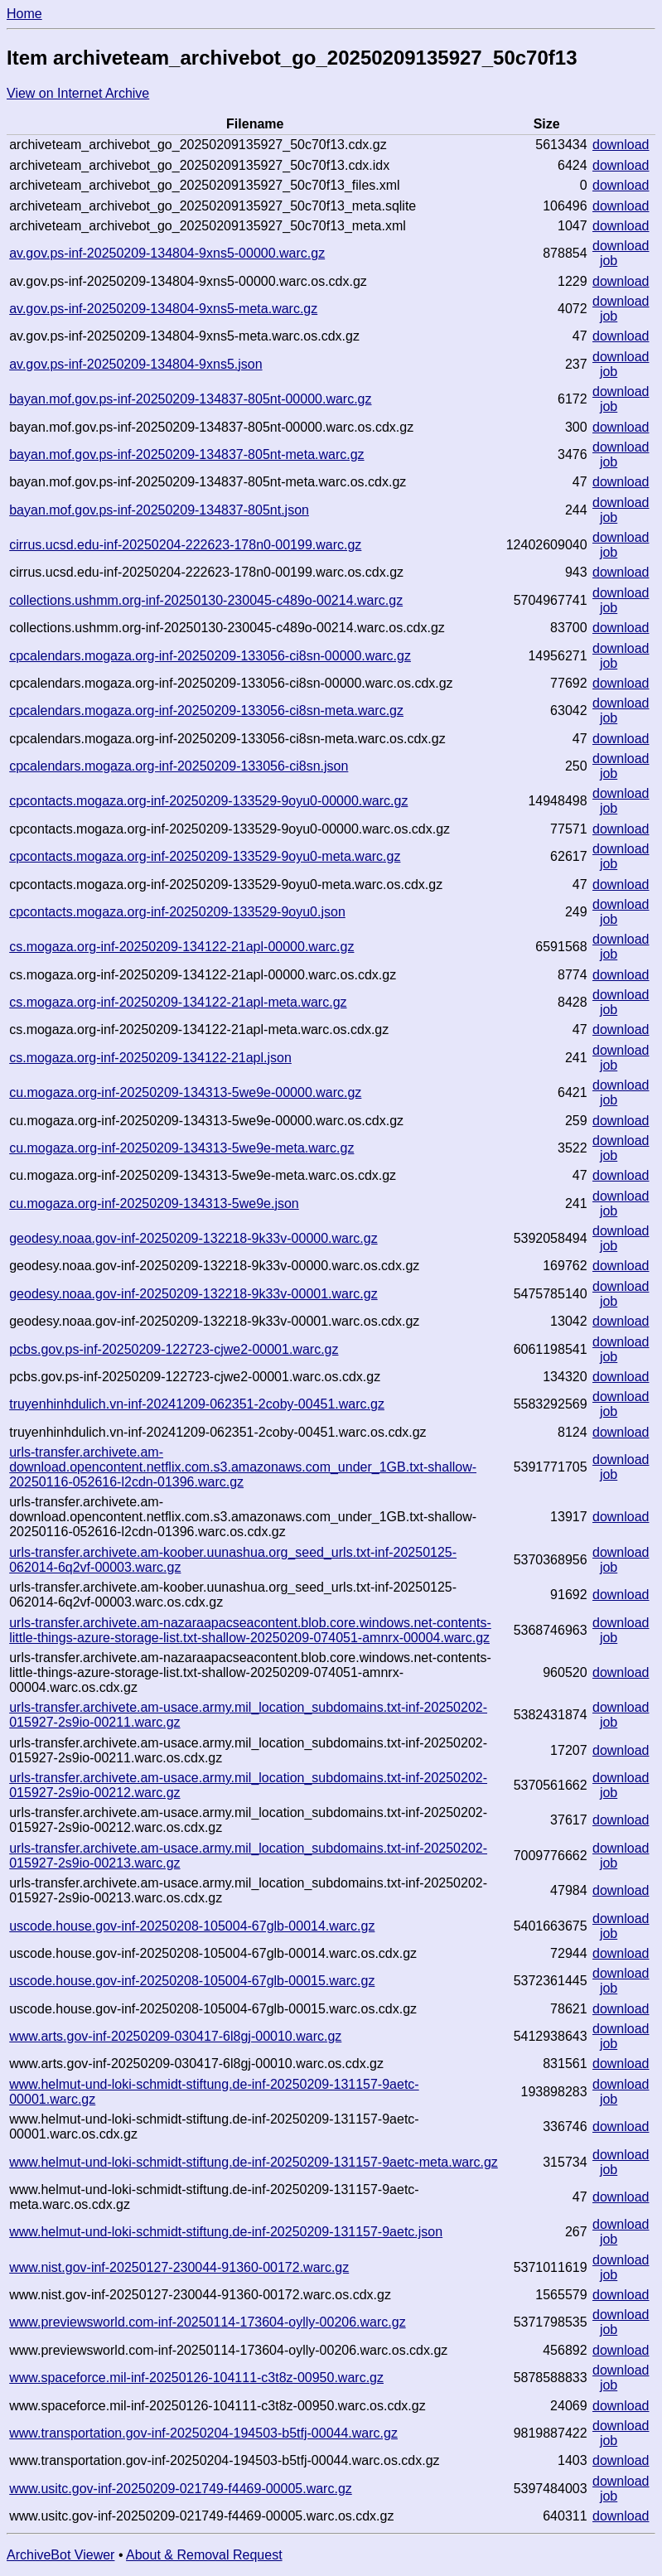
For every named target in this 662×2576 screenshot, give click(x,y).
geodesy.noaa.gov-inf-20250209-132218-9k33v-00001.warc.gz (193, 1294)
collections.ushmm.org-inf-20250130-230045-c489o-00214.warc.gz (206, 600)
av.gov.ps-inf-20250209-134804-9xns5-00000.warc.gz (167, 253)
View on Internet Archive (78, 93)
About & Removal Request (204, 2555)
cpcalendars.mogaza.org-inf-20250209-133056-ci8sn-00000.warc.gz (210, 656)
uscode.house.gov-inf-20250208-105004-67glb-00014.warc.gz (191, 1926)
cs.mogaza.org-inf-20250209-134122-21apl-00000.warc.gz (181, 947)
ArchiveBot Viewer (60, 2555)
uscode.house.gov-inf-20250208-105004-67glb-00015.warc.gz (191, 1981)
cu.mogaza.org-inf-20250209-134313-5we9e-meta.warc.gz (181, 1148)
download (621, 145)
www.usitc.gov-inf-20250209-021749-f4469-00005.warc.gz (180, 2489)
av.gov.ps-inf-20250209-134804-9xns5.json (135, 364)
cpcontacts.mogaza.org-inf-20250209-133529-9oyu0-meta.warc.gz (204, 856)
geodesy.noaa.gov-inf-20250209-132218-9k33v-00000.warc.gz (193, 1238)
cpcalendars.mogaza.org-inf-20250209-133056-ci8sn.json (178, 766)
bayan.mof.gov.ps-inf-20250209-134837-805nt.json (159, 510)
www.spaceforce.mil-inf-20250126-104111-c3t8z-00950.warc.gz (196, 2378)
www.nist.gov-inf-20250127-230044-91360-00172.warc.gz (179, 2267)
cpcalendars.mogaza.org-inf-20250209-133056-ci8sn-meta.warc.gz (206, 710)
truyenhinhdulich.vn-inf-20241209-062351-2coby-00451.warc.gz (196, 1404)
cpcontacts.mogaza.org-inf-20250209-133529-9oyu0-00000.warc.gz (208, 801)
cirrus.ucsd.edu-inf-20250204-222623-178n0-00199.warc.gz (185, 545)
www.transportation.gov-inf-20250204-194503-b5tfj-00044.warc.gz (203, 2433)
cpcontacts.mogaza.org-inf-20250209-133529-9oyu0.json (177, 912)
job (608, 261)
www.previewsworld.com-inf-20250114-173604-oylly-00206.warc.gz (207, 2322)
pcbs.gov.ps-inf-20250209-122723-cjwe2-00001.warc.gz (173, 1349)
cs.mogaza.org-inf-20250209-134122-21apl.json (150, 1058)
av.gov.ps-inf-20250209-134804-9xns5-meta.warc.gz (163, 309)
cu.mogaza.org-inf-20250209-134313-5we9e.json (154, 1203)
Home (24, 14)
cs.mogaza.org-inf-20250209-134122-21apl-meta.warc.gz (177, 1002)
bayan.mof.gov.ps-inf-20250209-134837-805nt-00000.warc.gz (190, 399)
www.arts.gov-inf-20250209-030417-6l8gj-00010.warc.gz (175, 2036)
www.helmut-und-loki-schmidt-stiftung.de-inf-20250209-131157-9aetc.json (225, 2232)
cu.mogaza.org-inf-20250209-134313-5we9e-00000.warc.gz (185, 1092)
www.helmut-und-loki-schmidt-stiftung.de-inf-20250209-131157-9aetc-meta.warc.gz (253, 2162)
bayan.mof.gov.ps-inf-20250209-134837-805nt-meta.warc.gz (186, 454)
